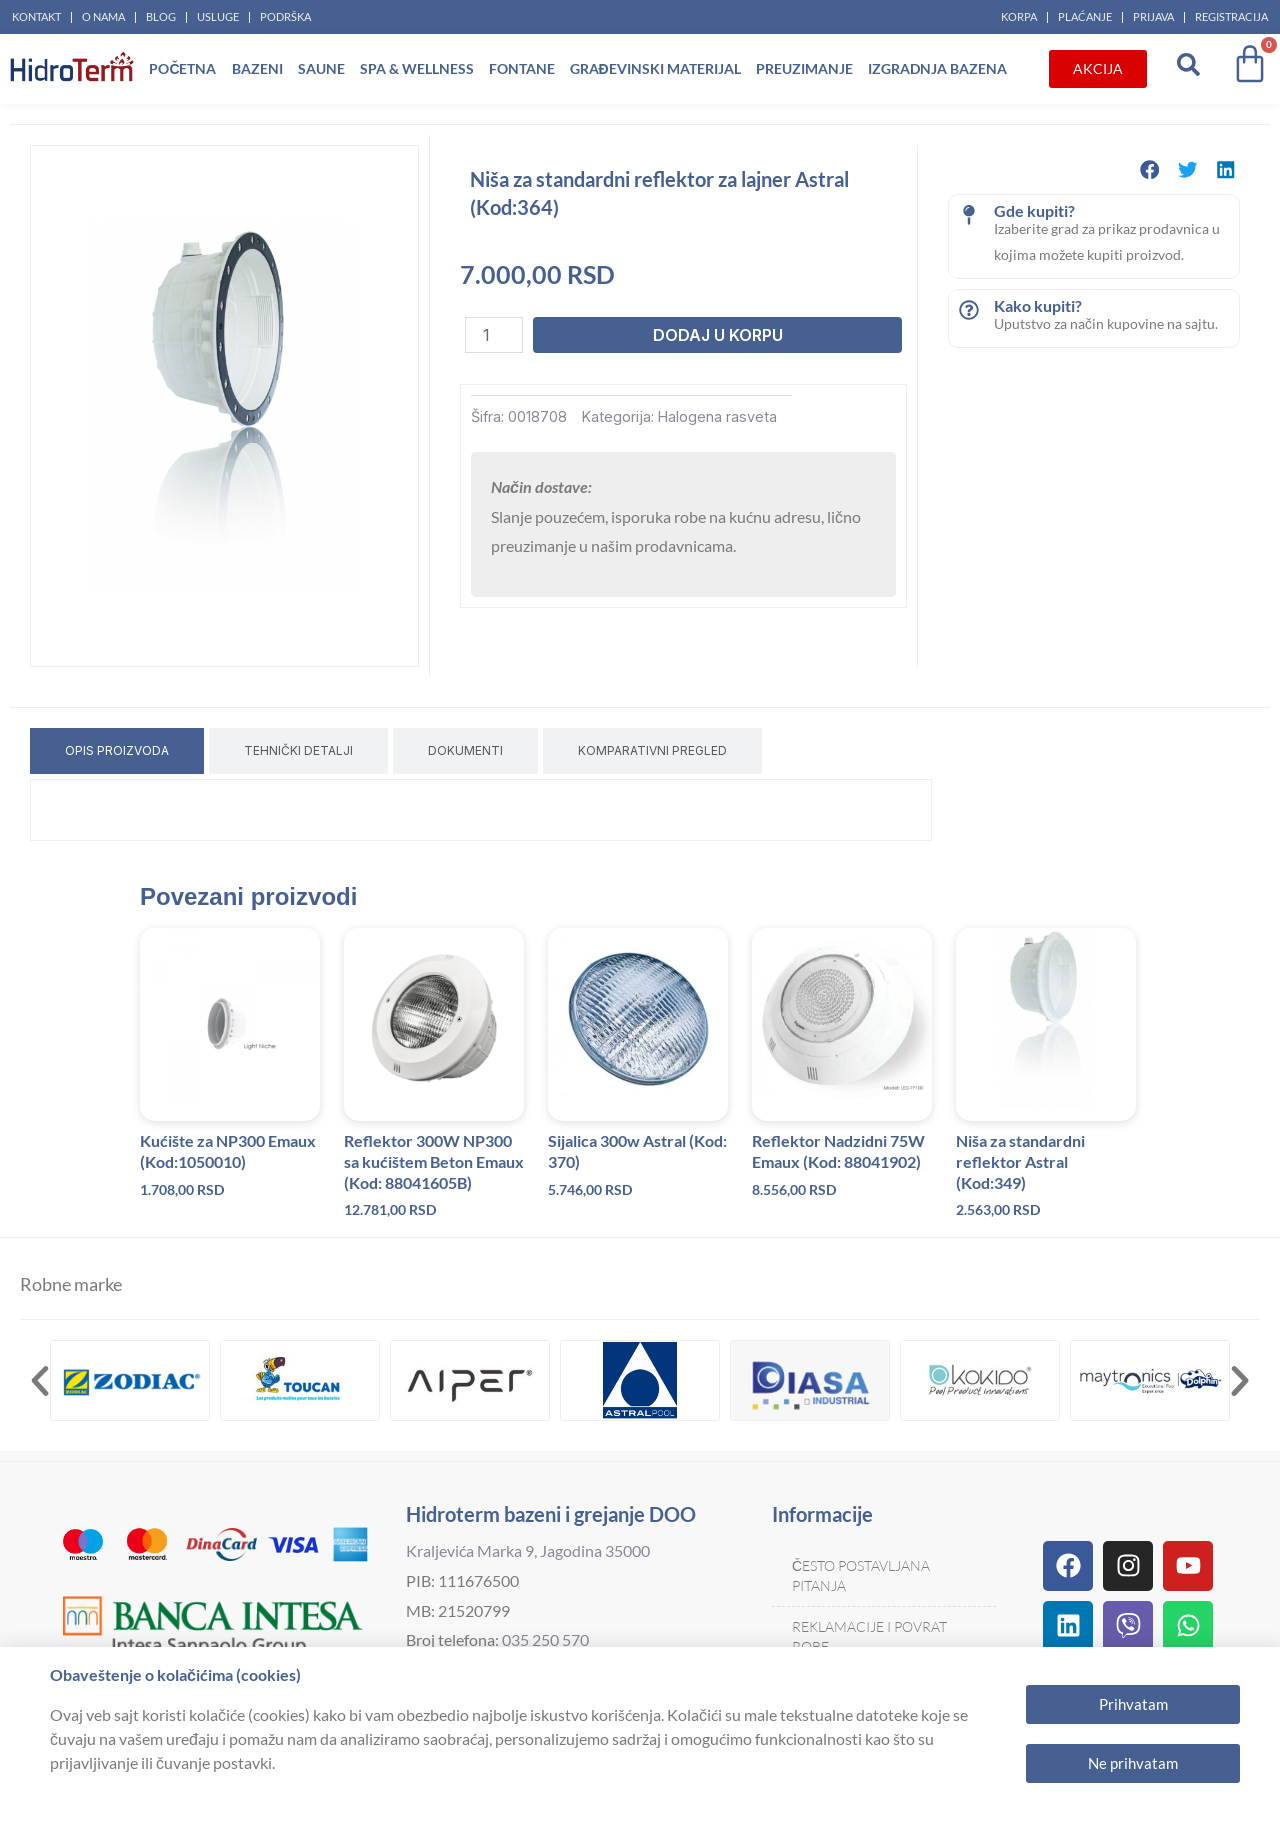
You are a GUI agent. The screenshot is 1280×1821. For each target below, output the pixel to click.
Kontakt (36, 16)
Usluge (218, 16)
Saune (321, 68)
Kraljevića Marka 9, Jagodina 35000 (528, 1550)
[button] (1150, 169)
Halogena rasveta (717, 416)
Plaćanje (1085, 16)
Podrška (285, 16)
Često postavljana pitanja (861, 1575)
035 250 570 (545, 1639)
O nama (103, 16)
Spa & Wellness (417, 68)
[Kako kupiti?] (969, 310)
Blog (161, 16)
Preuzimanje (804, 68)
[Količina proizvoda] (494, 335)
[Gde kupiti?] (969, 215)
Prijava (1153, 16)
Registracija (1231, 16)
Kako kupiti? (1038, 305)
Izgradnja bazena (937, 68)
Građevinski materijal (655, 68)
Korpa (1019, 16)
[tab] (117, 751)
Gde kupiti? (1034, 210)
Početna (182, 68)
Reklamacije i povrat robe (869, 1636)
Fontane (522, 68)
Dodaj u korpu (718, 335)
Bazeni (257, 68)
